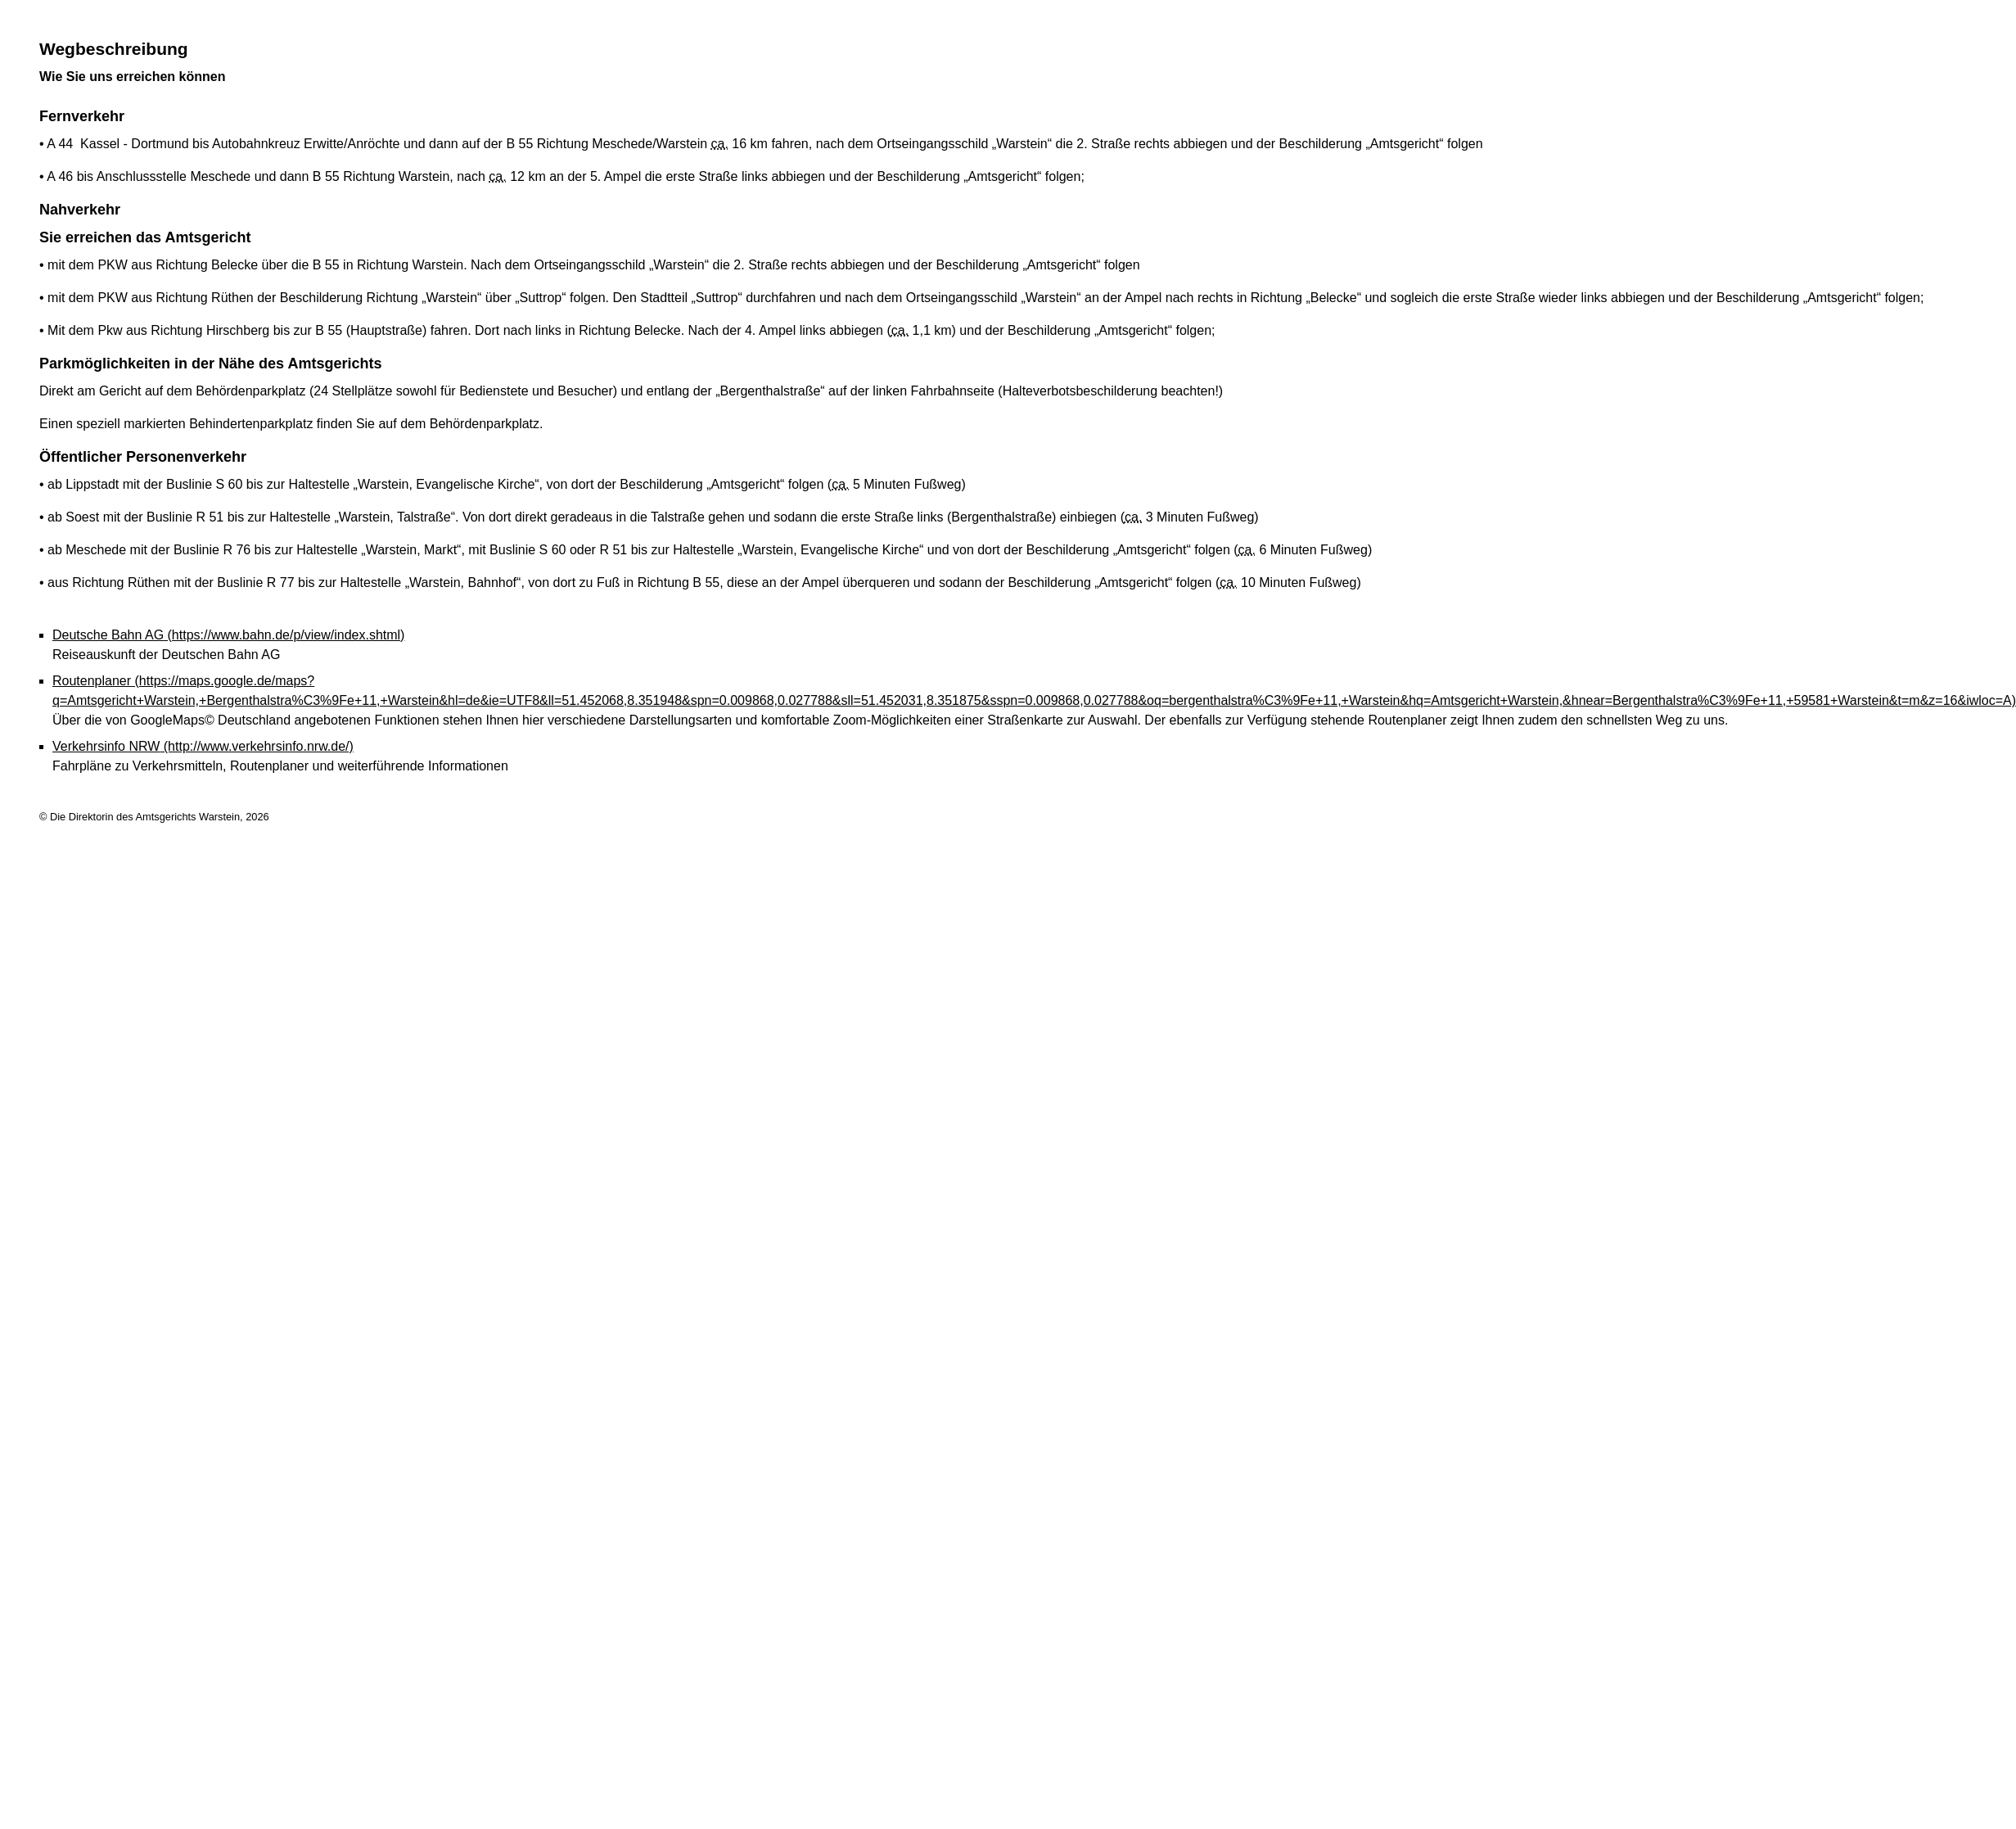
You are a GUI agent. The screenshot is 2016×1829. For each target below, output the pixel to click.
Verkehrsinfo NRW (203, 746)
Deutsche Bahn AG (228, 635)
